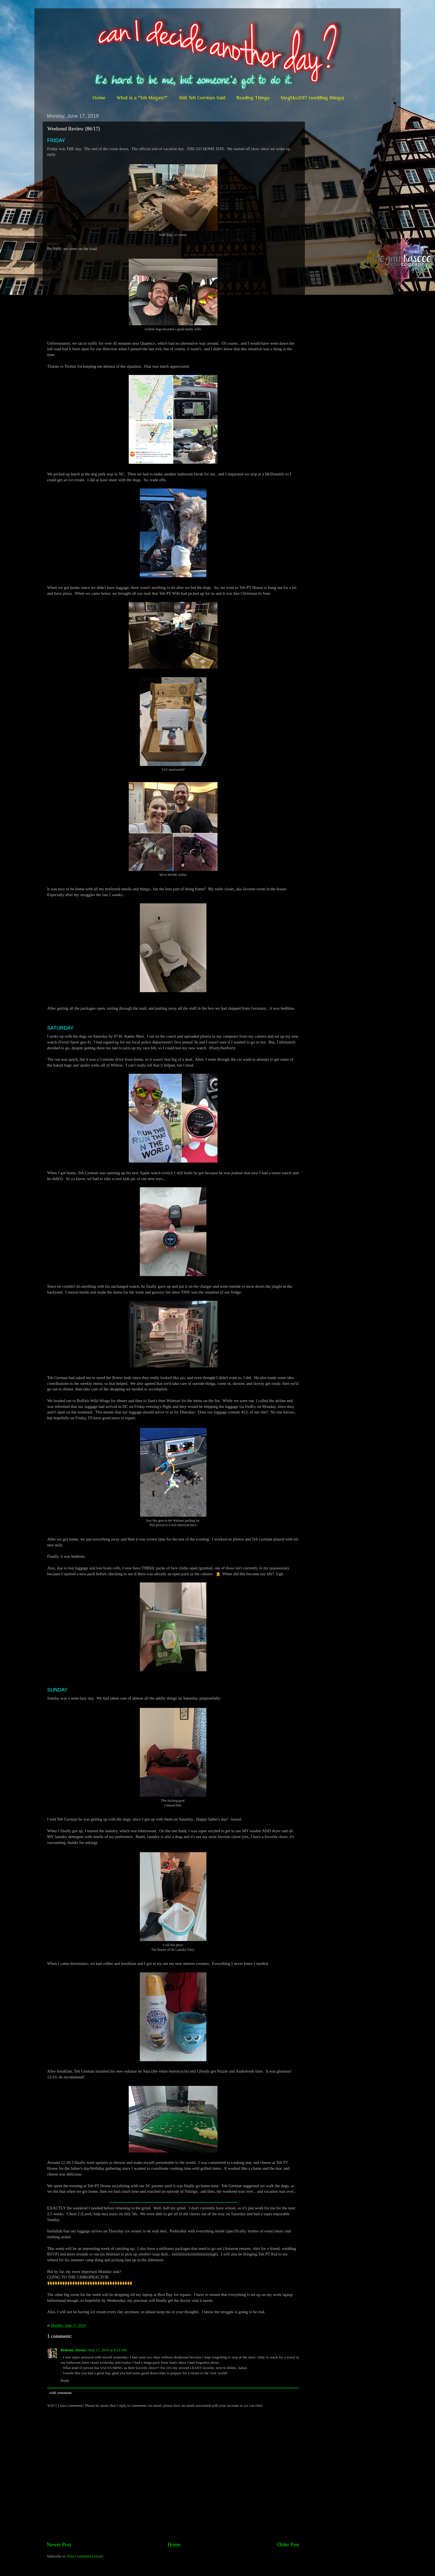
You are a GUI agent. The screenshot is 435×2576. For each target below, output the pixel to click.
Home (98, 97)
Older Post (288, 2544)
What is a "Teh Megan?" (142, 97)
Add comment (60, 2393)
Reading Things (252, 97)
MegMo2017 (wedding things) (312, 97)
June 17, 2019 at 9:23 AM (107, 2350)
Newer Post (59, 2544)
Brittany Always (73, 2350)
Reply (64, 2380)
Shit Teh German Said (202, 97)
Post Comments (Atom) (85, 2556)
